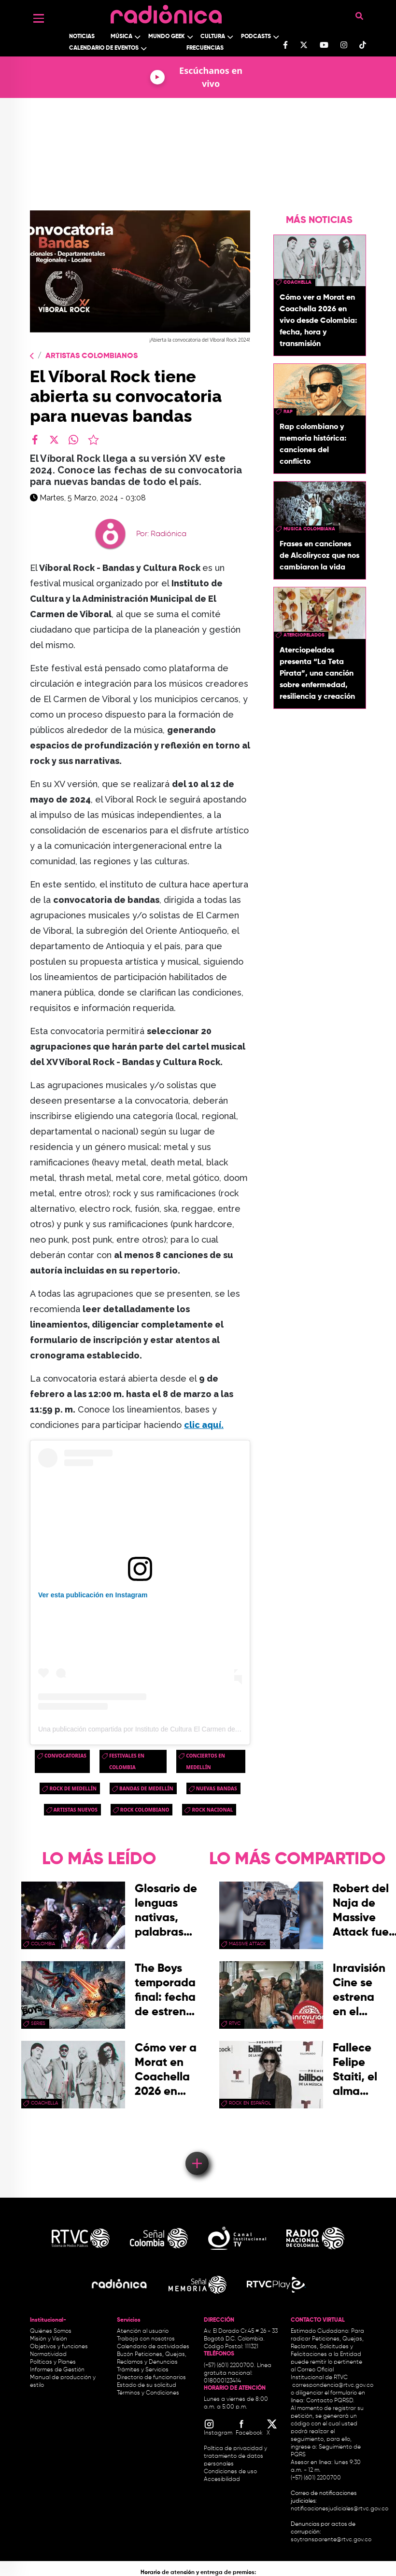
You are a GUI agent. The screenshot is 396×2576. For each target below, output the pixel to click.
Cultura (212, 37)
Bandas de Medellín (146, 1788)
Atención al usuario (143, 2331)
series (38, 2023)
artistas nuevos (76, 1809)
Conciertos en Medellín (205, 1761)
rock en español (250, 2103)
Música (121, 37)
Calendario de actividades (153, 2347)
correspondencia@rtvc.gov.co (332, 2385)
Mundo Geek (166, 37)
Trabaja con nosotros (146, 2339)
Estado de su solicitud (146, 2385)
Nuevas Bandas (216, 1788)
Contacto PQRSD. (330, 2401)
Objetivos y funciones (59, 2347)
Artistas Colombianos (91, 356)
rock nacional (212, 1809)
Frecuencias (205, 48)
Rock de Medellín (73, 1788)
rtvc (234, 2023)
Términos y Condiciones (148, 2393)
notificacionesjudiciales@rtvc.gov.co (339, 2509)
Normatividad (48, 2354)
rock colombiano (145, 1809)
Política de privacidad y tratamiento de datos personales (235, 2456)
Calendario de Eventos (104, 48)
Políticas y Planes (53, 2362)
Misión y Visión (48, 2339)
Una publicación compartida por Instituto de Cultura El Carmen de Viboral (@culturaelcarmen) (178, 1729)
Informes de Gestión (57, 2370)
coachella (297, 282)
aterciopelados (304, 635)
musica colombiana (309, 528)
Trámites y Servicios (143, 2370)
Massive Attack (247, 1943)
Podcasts (256, 37)
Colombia (43, 1943)
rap (288, 411)
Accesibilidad (222, 2479)
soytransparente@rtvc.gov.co (331, 2540)
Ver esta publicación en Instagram (92, 1595)
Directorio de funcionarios (151, 2378)
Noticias (82, 37)
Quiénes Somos (50, 2331)
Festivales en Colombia (126, 1761)
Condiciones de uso (230, 2472)
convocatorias (65, 1755)
